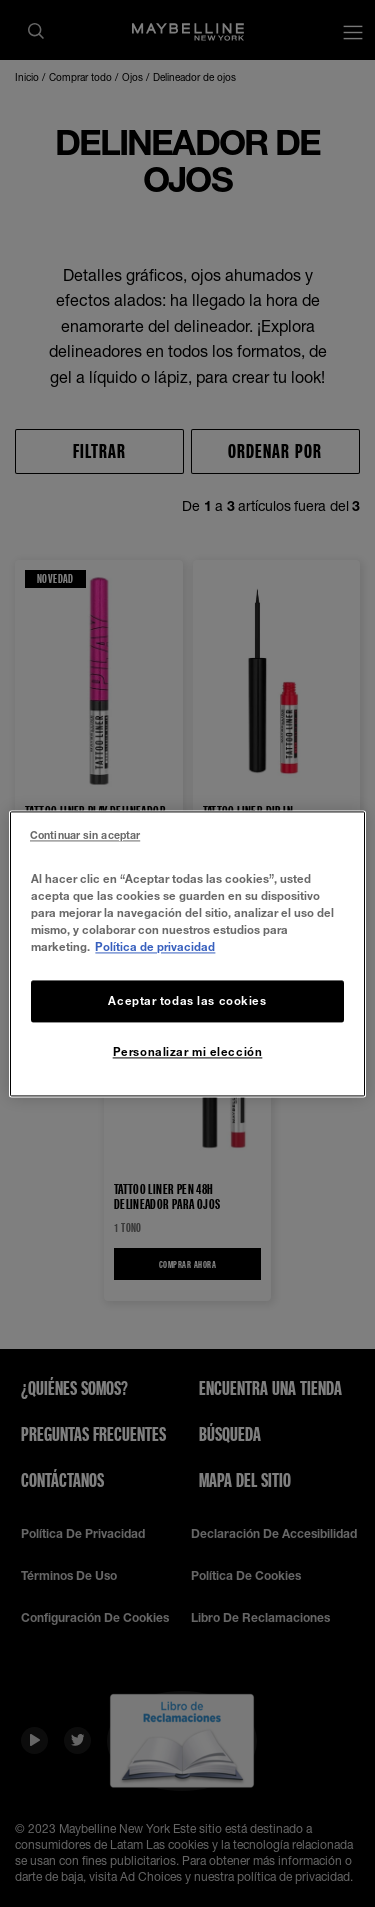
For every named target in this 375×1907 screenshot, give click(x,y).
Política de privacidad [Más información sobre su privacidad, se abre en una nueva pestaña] (155, 946)
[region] (187, 953)
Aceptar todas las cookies (187, 1000)
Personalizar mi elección (188, 1051)
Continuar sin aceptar (85, 835)
